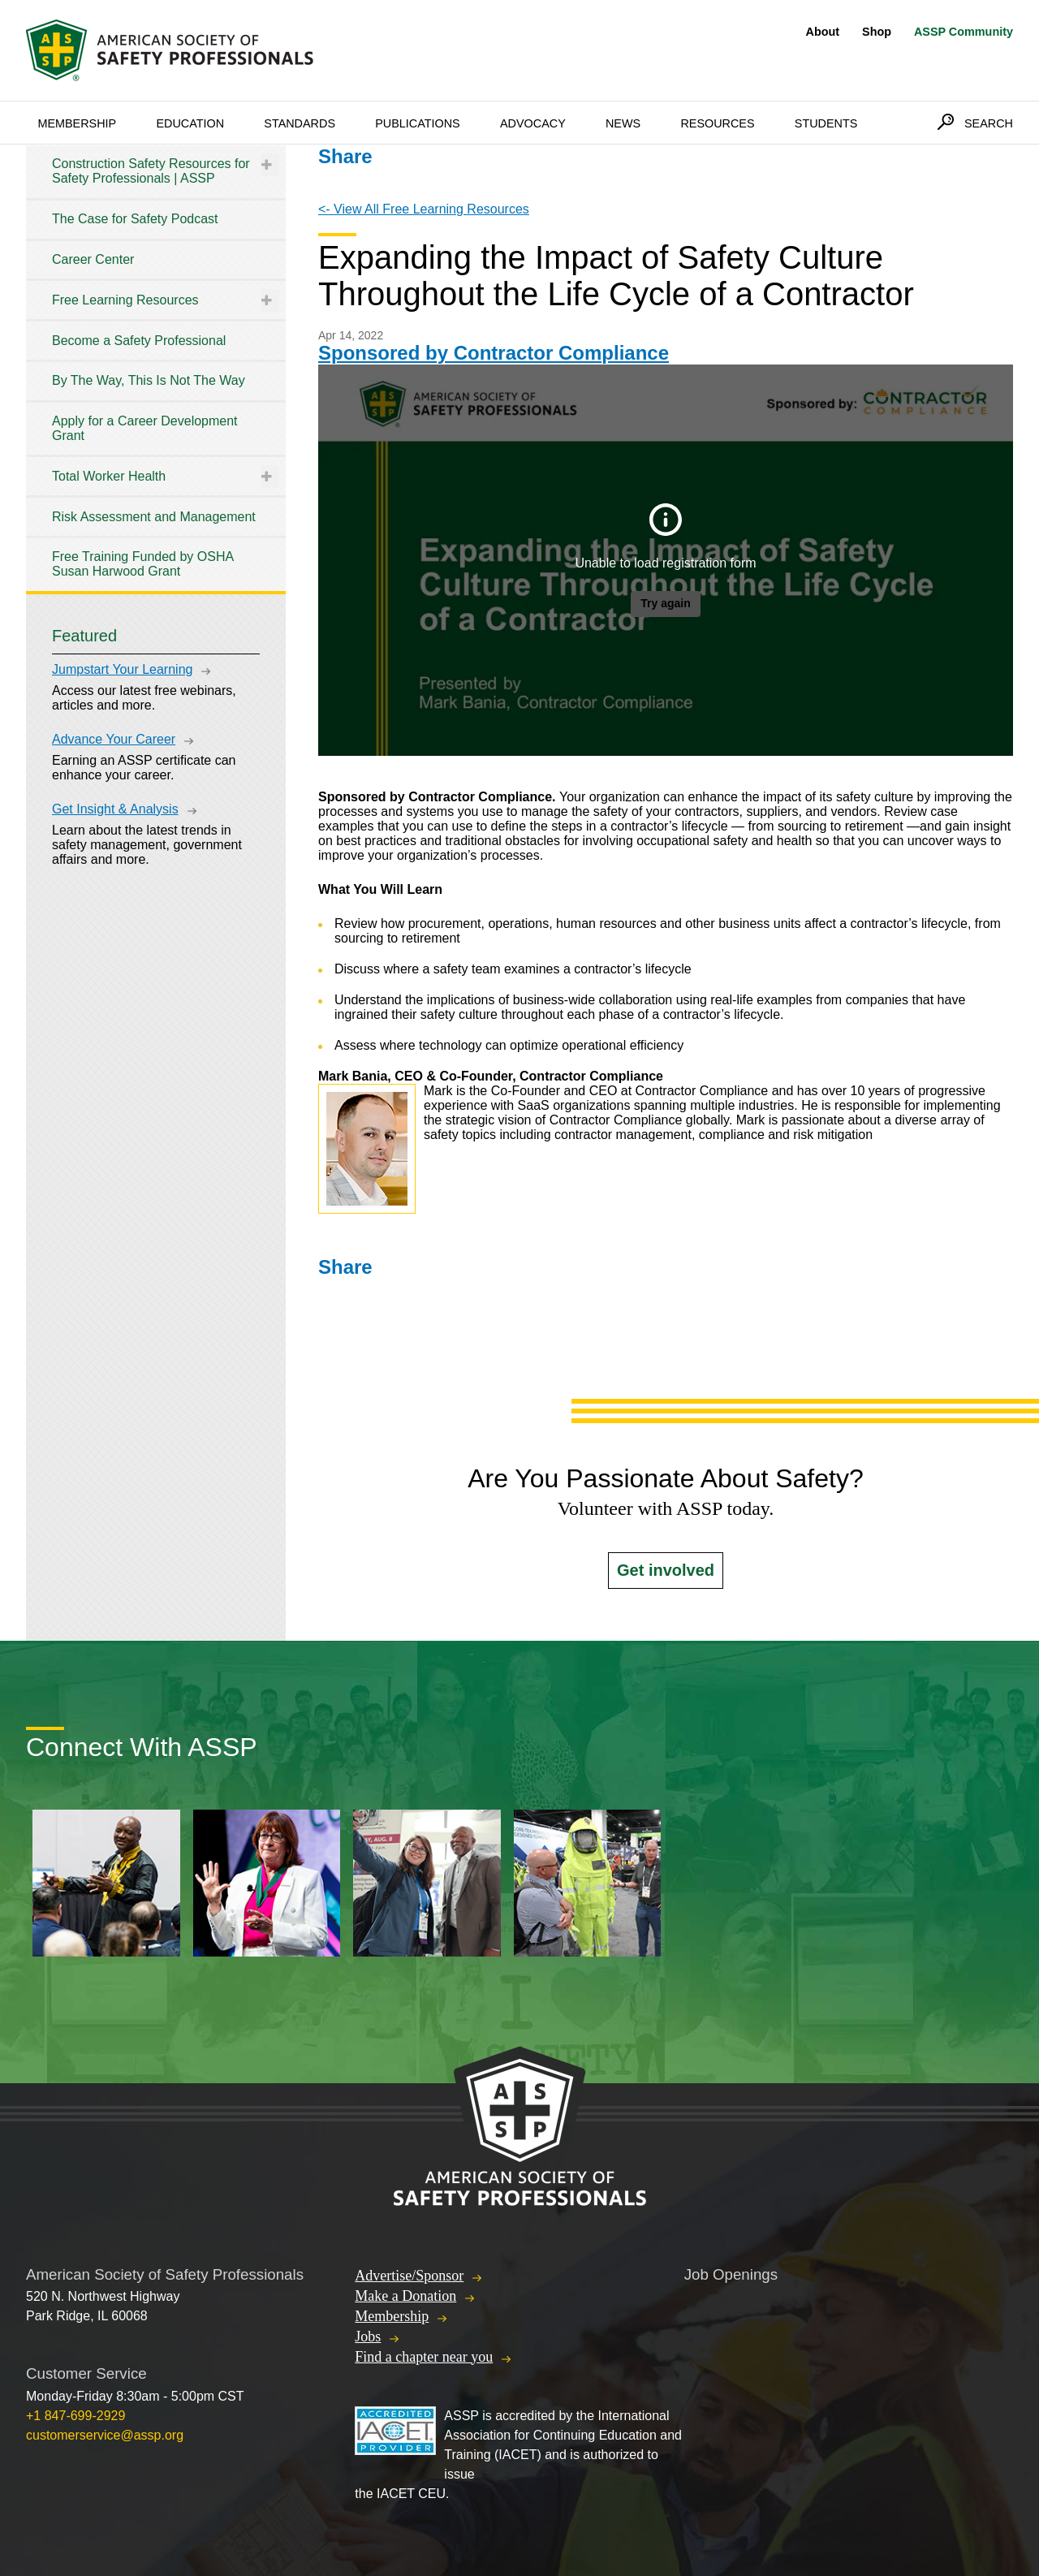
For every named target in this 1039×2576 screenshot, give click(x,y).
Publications (417, 123)
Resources (717, 123)
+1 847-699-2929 (75, 2416)
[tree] (156, 368)
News (623, 123)
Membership (76, 123)
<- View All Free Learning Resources (423, 209)
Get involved (665, 1570)
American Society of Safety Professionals (171, 50)
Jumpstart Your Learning (122, 669)
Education (190, 123)
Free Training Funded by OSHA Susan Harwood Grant (142, 564)
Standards (299, 123)
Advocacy (533, 123)
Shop (876, 31)
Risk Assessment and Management (154, 517)
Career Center (93, 259)
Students (826, 123)
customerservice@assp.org (104, 2435)
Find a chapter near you (424, 2357)
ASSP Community (963, 31)
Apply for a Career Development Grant (145, 428)
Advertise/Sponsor (409, 2275)
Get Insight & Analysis (115, 809)
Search (988, 123)
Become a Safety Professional (139, 340)
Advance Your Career (113, 739)
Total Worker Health (109, 476)
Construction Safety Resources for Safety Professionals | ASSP (151, 171)
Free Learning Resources (125, 300)
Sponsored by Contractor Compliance (493, 353)
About (823, 31)
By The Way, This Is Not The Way (148, 380)
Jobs (368, 2336)
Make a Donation (405, 2296)
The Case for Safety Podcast (135, 219)
